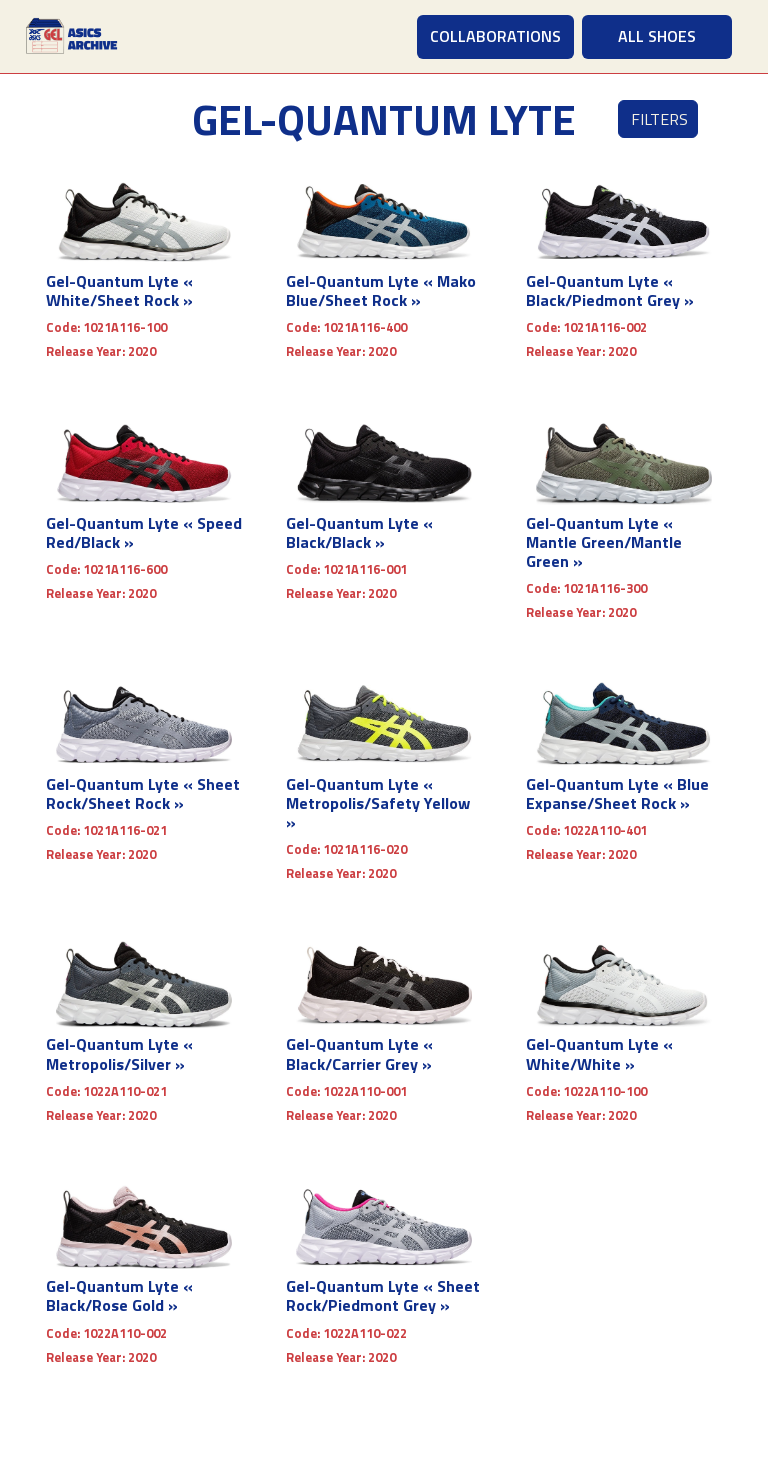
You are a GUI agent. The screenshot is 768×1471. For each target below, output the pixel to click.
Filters (659, 119)
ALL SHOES (657, 36)
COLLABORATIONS (495, 36)
